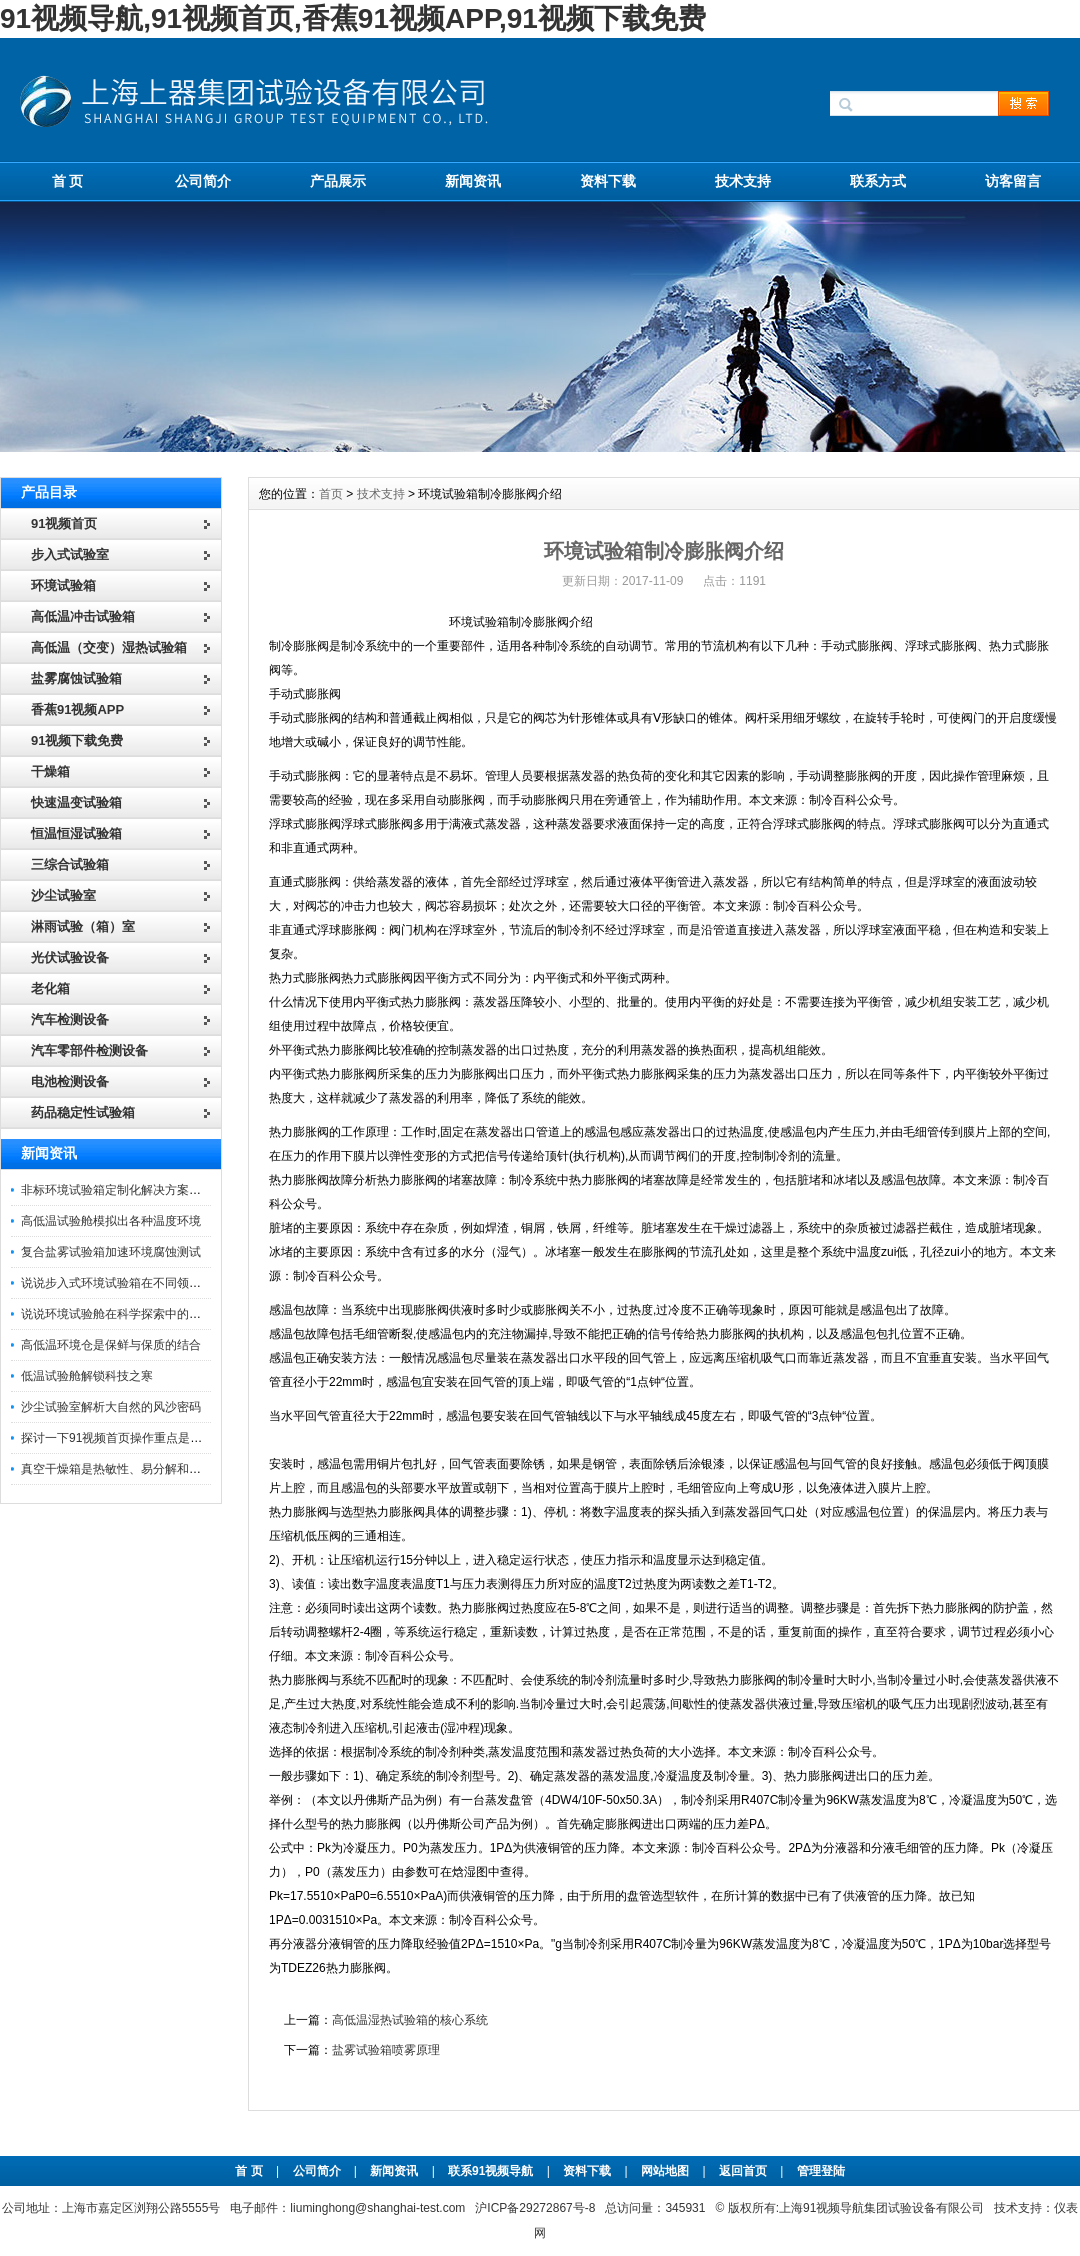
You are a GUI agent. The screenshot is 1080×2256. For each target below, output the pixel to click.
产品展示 (338, 181)
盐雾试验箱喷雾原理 (386, 2050)
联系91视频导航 (490, 2171)
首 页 (68, 181)
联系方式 (878, 181)
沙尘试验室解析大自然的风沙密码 (111, 1407)
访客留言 (1013, 181)
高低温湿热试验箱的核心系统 (410, 2020)
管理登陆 (821, 2171)
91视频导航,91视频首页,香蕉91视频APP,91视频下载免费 (353, 18)
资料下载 (608, 181)
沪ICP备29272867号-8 (535, 2208)
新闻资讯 (473, 181)
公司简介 (203, 181)
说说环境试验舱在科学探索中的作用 (117, 1314)
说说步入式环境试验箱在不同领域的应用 (129, 1283)
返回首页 (744, 2171)
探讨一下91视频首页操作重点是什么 (117, 1438)
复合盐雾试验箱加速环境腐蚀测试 (111, 1252)
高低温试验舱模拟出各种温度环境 (111, 1221)
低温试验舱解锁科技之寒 (87, 1376)
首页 (331, 494)
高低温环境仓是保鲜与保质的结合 (111, 1345)
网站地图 (665, 2171)
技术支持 (743, 181)
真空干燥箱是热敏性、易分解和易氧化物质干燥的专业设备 (177, 1469)
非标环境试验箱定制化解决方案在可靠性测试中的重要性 (171, 1190)
